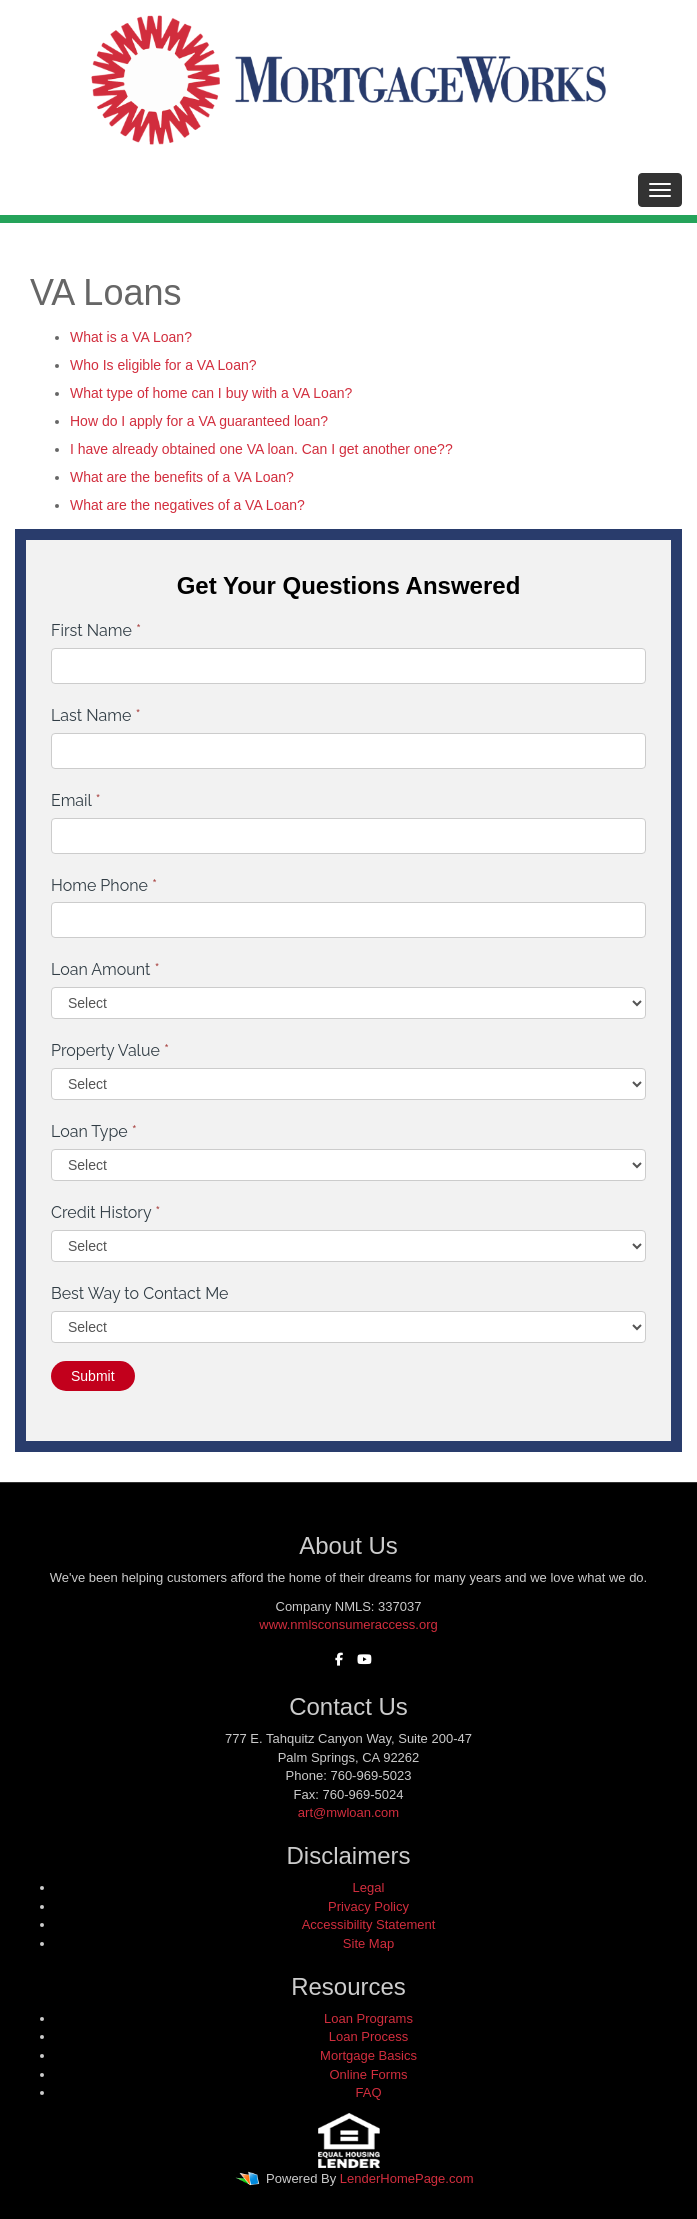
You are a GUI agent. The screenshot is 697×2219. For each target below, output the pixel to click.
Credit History (105, 1212)
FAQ (368, 2092)
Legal (369, 1887)
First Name (96, 630)
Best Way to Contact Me (140, 1293)
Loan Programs (368, 2018)
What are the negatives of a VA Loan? (187, 505)
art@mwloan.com (348, 1812)
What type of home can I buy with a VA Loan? (211, 393)
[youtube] (359, 1659)
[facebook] (334, 1659)
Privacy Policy (368, 1906)
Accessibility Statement (369, 1924)
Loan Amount (105, 969)
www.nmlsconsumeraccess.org (348, 1624)
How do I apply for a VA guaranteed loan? (199, 421)
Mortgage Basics (368, 2055)
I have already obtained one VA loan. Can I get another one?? (261, 449)
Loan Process (369, 2036)
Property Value (110, 1050)
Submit (93, 1376)
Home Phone (104, 885)
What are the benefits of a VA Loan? (182, 477)
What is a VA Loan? (131, 337)
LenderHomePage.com (407, 2178)
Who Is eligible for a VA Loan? (163, 365)
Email (76, 800)
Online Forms (368, 2074)
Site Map (368, 1943)
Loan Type (94, 1131)
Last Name (96, 715)
